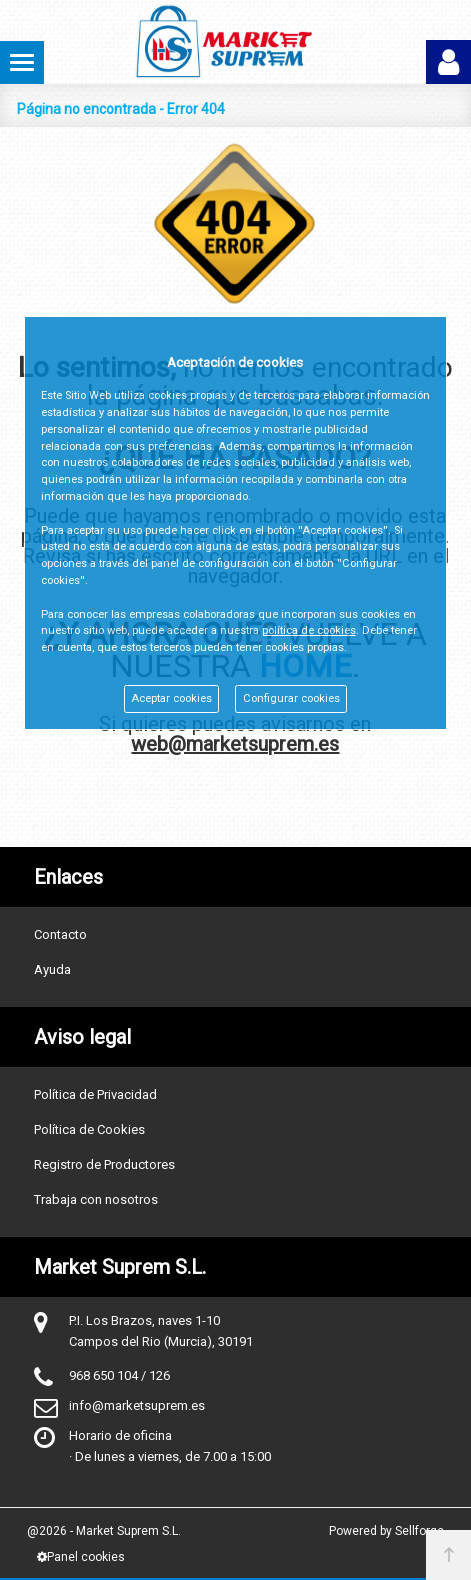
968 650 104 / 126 (119, 1375)
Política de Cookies (89, 1129)
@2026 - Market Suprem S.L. (104, 1531)
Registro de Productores (104, 1164)
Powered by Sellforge (386, 1531)
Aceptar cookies (171, 698)
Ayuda (52, 969)
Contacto (60, 934)
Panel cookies (81, 1557)
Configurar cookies (291, 698)
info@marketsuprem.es (137, 1405)
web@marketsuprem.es (235, 744)
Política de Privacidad (95, 1094)
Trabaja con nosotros (96, 1199)
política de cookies (309, 630)
